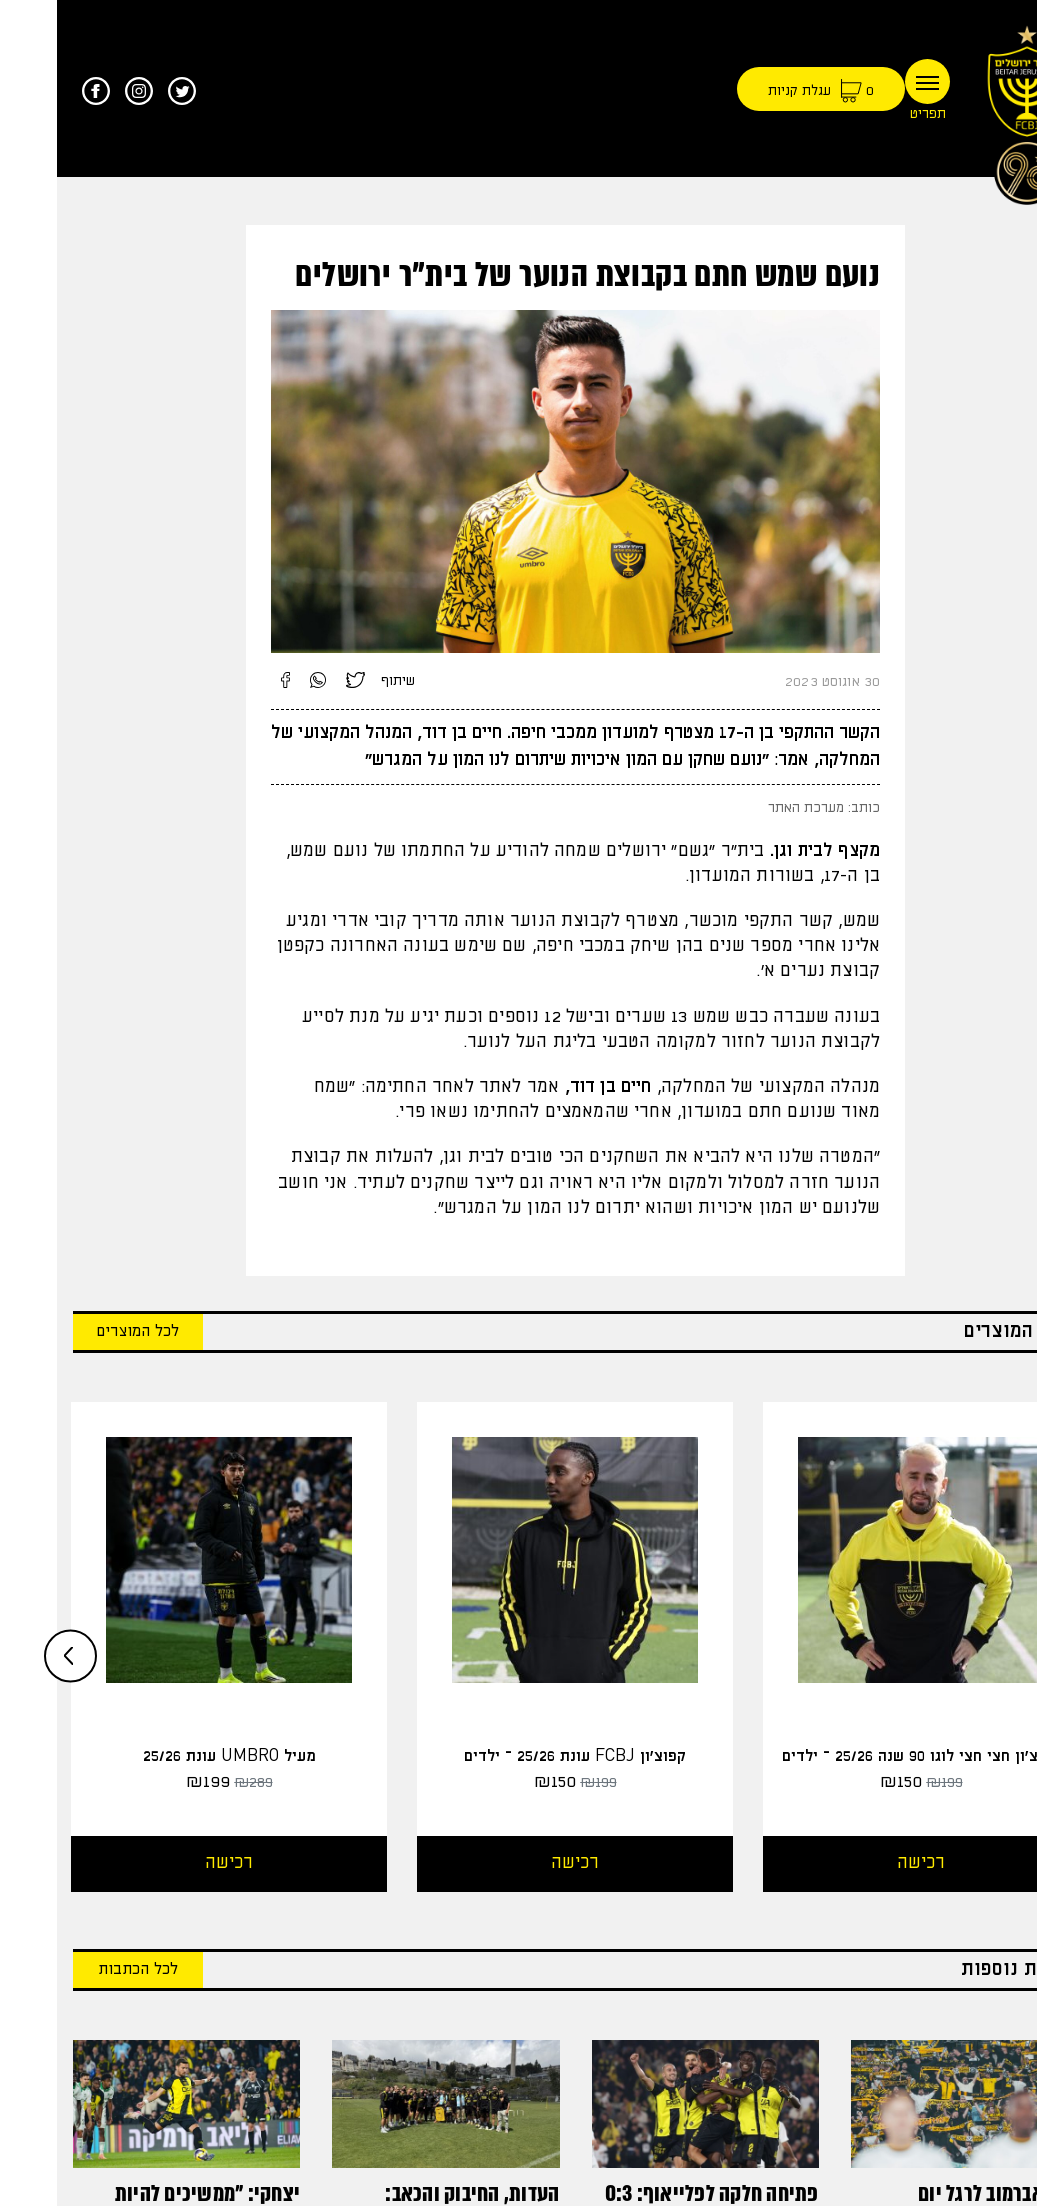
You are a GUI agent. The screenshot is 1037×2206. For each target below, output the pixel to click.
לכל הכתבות (81, 1969)
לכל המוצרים (81, 1331)
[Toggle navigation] (870, 81)
